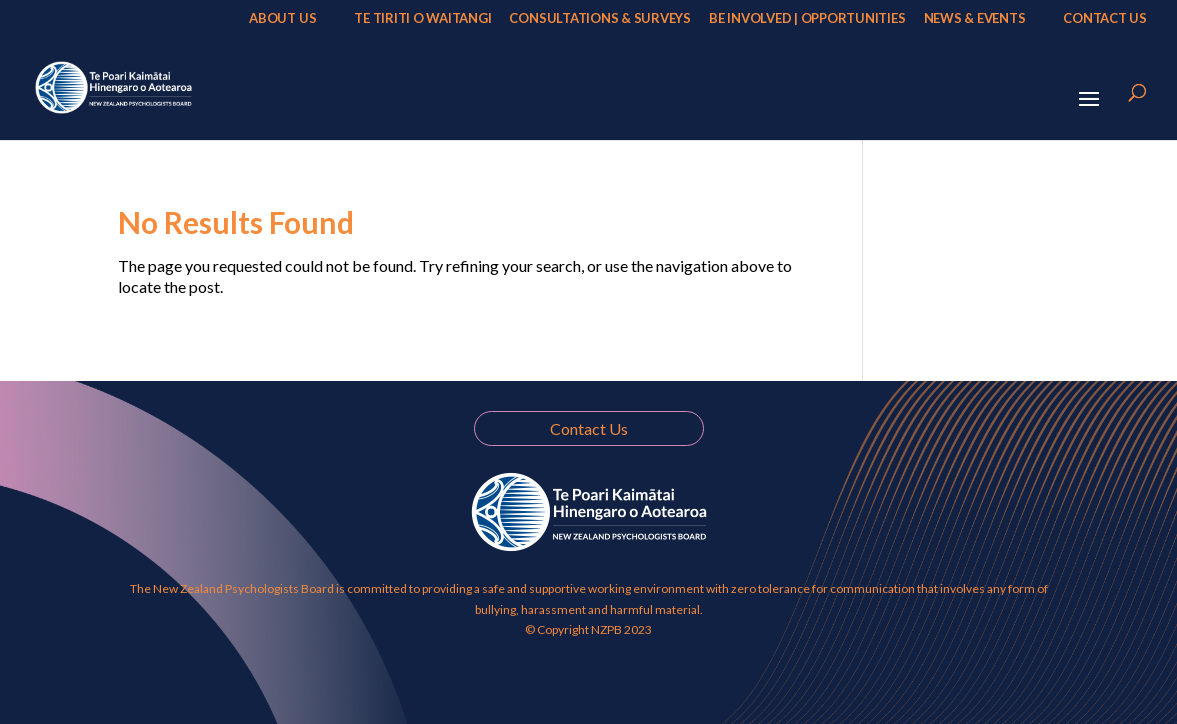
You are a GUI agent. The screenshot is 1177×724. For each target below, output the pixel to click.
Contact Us (1105, 18)
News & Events (975, 18)
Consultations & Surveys (599, 18)
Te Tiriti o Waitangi (422, 18)
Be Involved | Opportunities (807, 18)
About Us (282, 18)
